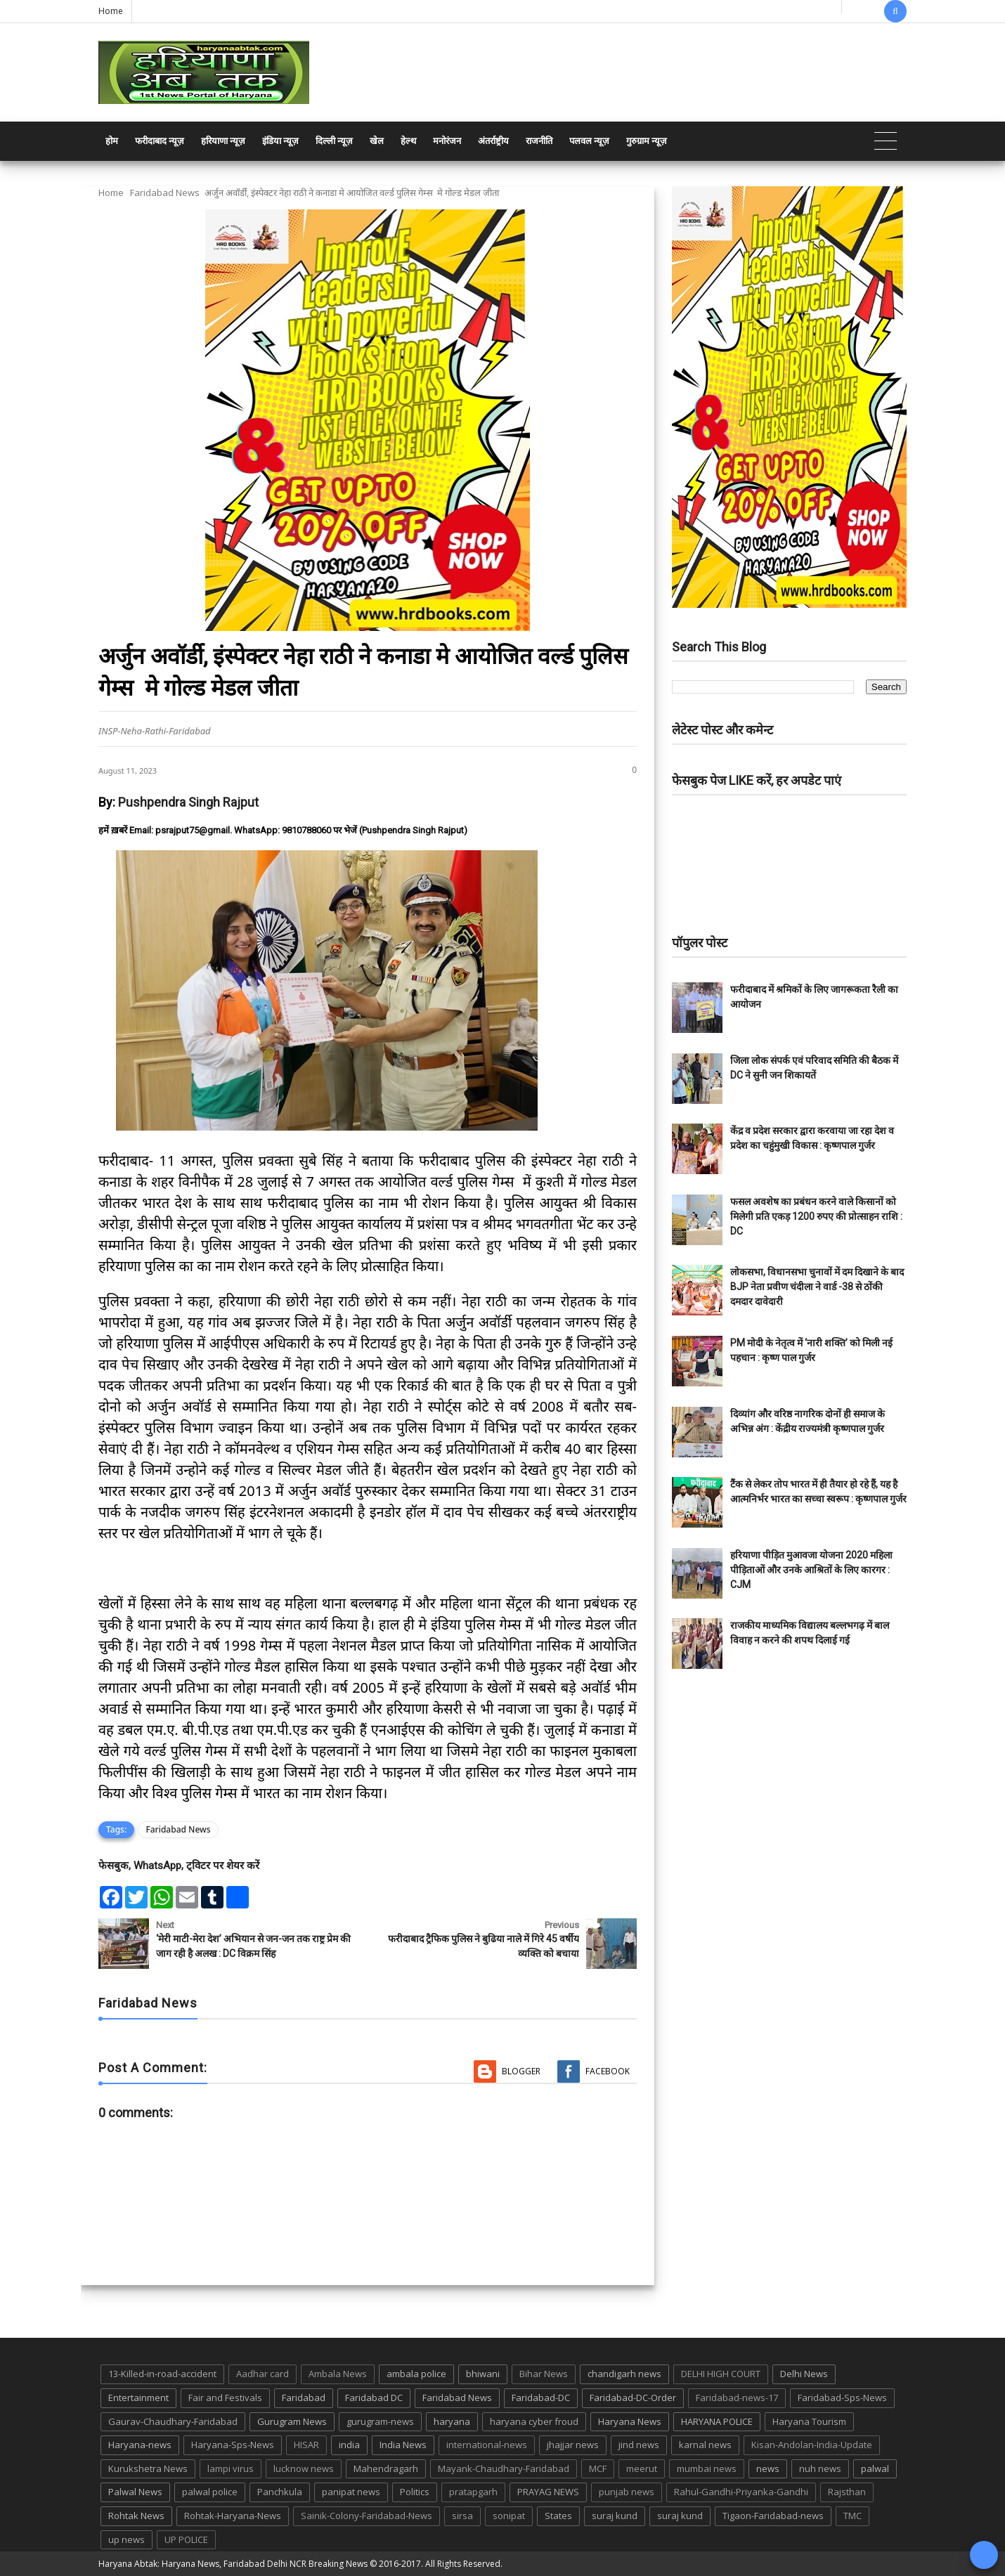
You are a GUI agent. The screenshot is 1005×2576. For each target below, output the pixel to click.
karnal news (705, 2444)
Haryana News (629, 2421)
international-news (486, 2444)
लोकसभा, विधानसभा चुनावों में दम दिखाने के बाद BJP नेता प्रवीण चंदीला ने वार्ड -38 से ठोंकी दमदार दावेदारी (817, 1286)
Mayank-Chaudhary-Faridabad (503, 2468)
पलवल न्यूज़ (589, 141)
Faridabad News (165, 192)
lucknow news (303, 2468)
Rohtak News (136, 2515)
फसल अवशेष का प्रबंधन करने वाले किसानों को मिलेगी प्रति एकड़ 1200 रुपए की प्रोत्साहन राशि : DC (816, 1216)
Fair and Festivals (225, 2397)
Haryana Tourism (809, 2421)
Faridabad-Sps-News (842, 2397)
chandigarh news (624, 2373)
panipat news (351, 2491)
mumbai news (707, 2468)
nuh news (820, 2468)
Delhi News (804, 2373)
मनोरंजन (447, 141)
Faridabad (303, 2397)
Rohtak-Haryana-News (232, 2515)
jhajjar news (573, 2444)
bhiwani (483, 2373)
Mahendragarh (386, 2468)
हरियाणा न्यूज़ (223, 141)
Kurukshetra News (148, 2468)
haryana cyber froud (534, 2421)
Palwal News (135, 2491)
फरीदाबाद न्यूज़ (159, 141)
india (349, 2444)
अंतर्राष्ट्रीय (493, 141)
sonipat (509, 2515)
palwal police (210, 2491)
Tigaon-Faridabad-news (773, 2515)
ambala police (416, 2373)
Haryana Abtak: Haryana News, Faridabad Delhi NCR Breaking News (233, 2564)
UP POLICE (186, 2539)
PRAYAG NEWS (548, 2491)
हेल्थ (408, 141)
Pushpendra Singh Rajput (188, 802)
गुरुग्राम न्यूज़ (646, 141)
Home (110, 11)
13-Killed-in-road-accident (162, 2373)
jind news (638, 2444)
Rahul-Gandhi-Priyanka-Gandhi (741, 2491)
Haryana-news (139, 2444)
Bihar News (543, 2373)
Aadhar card (262, 2373)
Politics (414, 2491)
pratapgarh (473, 2491)
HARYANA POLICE (717, 2421)
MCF (598, 2468)
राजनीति (539, 141)
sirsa (462, 2515)
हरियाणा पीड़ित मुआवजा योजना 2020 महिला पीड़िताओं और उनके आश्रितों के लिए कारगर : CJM (811, 1569)
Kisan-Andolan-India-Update (811, 2444)
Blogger (521, 2071)
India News (403, 2444)
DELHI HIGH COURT (720, 2373)
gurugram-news (380, 2421)
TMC (852, 2515)
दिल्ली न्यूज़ (334, 141)
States (558, 2515)
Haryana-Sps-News (232, 2444)
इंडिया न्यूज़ (280, 141)
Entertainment (138, 2397)
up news (126, 2539)
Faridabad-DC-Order (633, 2397)
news (767, 2468)
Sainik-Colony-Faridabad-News (366, 2515)
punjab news (626, 2491)
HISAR (306, 2444)
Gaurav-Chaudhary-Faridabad (173, 2421)
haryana (452, 2421)
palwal (875, 2468)
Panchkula (279, 2491)
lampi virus (230, 2468)
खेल (377, 141)
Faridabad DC (374, 2397)
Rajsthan (847, 2491)
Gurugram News (292, 2421)
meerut (641, 2468)
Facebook (607, 2071)
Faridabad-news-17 (737, 2397)
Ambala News (338, 2373)
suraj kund (614, 2515)
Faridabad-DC (541, 2397)
